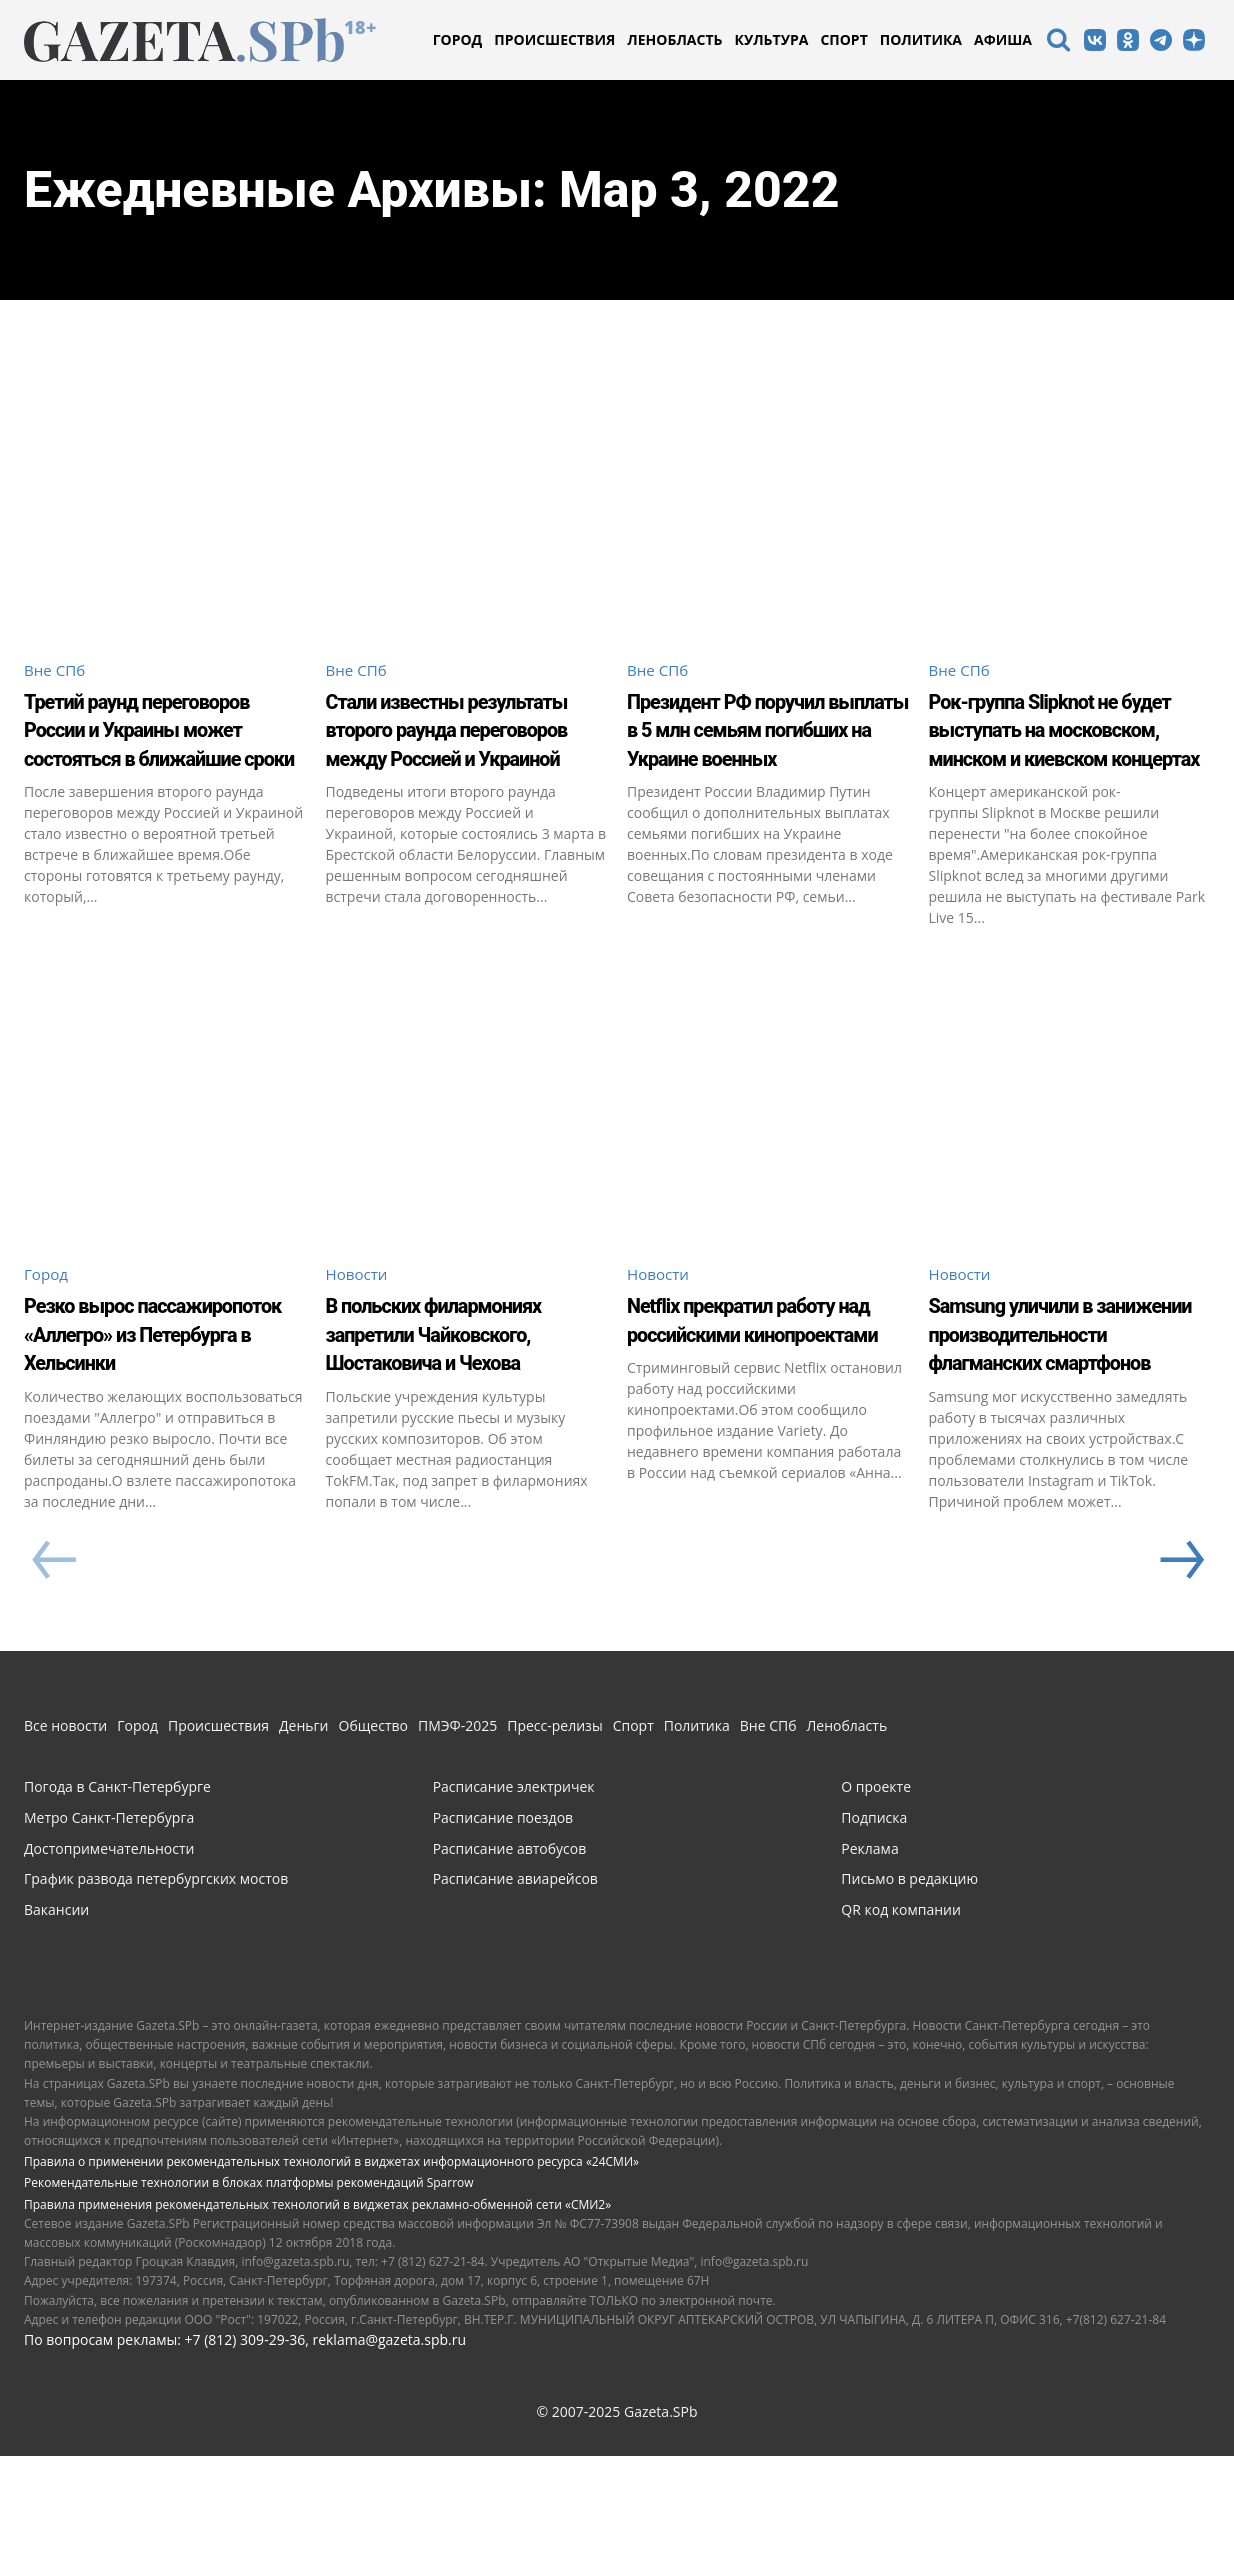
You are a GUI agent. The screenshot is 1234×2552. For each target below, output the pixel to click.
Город (47, 1312)
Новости (359, 1312)
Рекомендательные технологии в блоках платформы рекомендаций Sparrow (249, 2278)
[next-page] (1180, 1657)
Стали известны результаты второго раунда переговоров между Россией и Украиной (441, 758)
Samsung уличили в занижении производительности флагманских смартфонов (1049, 1400)
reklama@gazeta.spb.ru (389, 2435)
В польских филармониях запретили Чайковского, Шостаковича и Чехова (464, 1386)
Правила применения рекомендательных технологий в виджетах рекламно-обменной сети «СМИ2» (317, 2300)
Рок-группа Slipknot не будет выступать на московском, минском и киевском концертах (1068, 744)
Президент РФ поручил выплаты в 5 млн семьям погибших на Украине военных (760, 744)
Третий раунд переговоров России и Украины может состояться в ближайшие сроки (149, 758)
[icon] (1058, 42)
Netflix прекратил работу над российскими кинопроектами (767, 1371)
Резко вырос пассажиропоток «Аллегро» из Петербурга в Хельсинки (163, 1386)
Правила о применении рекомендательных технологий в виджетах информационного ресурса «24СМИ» (331, 2257)
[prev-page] (53, 1657)
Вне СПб (56, 670)
